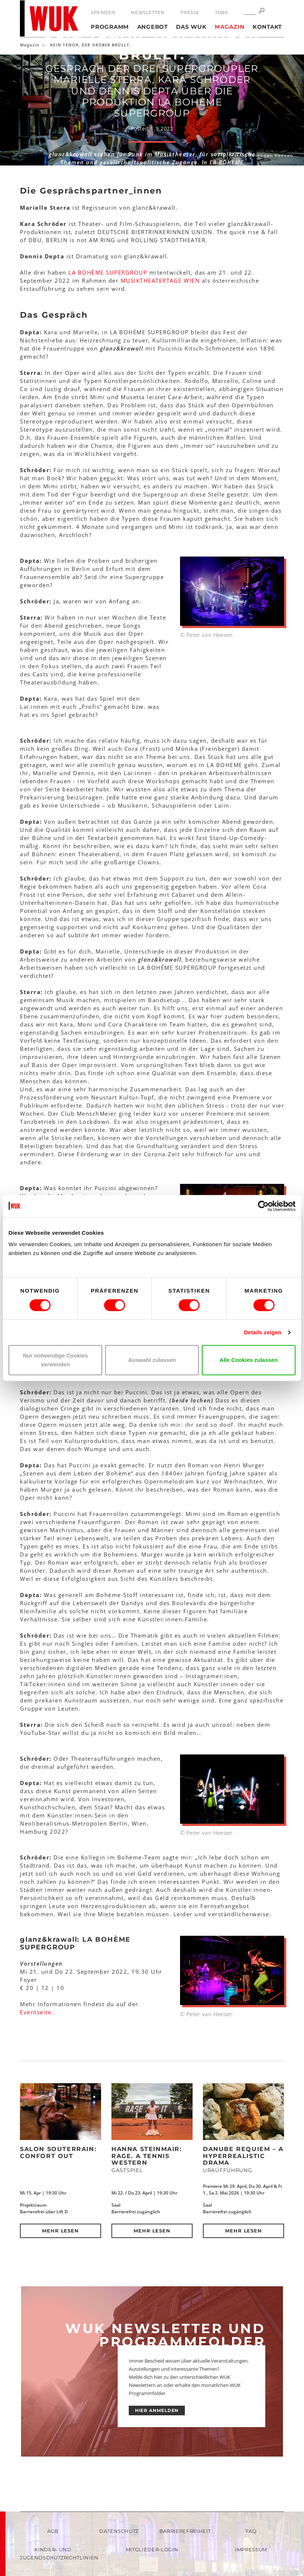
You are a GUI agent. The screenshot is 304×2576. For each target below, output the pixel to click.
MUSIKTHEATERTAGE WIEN (160, 280)
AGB (53, 2531)
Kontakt (267, 26)
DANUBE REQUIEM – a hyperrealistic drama (243, 2155)
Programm (110, 26)
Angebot (152, 26)
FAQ (251, 2531)
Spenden (103, 12)
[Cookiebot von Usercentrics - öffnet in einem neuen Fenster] (263, 1206)
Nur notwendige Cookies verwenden (55, 1359)
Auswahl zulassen (152, 1360)
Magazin (229, 26)
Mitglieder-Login (152, 2549)
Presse (190, 12)
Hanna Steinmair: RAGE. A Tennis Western (146, 2155)
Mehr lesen (60, 2231)
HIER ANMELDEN (157, 2410)
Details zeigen (262, 1332)
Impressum (251, 2549)
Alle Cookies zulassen (249, 1360)
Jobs (221, 12)
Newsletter (147, 12)
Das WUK (191, 26)
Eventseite (35, 2012)
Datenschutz (119, 2531)
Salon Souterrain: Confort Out (58, 2152)
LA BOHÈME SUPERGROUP (107, 272)
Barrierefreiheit (185, 2531)
